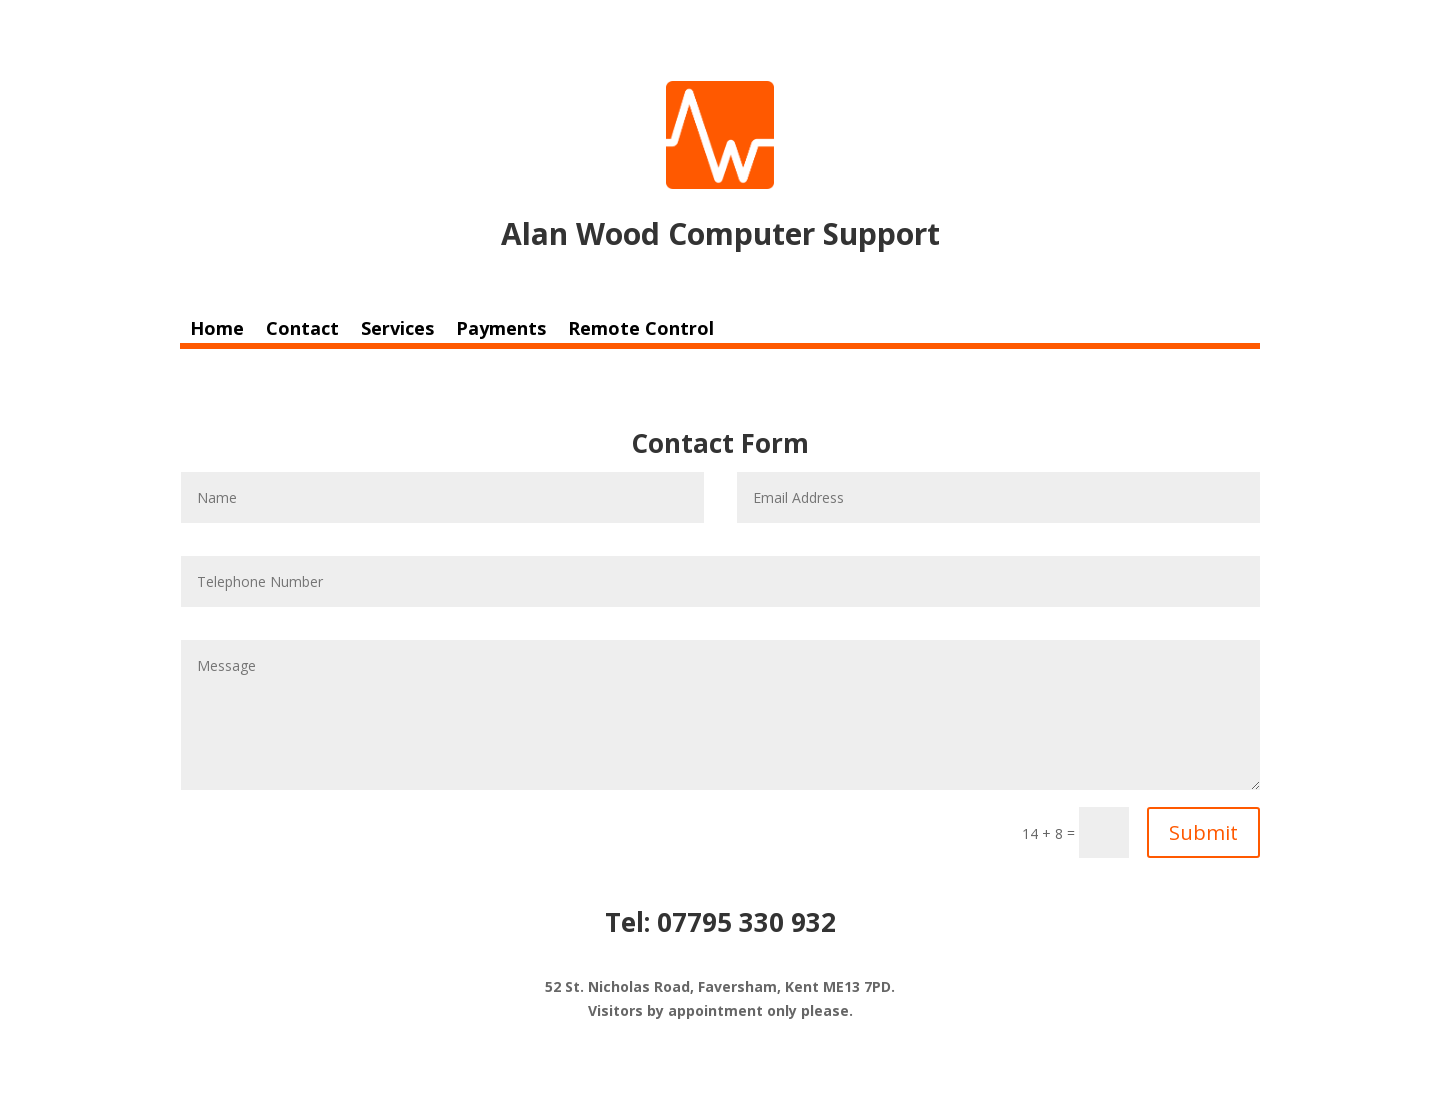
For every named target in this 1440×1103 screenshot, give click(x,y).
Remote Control (641, 330)
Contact (302, 330)
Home (217, 330)
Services (397, 330)
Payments (501, 330)
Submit (1203, 832)
